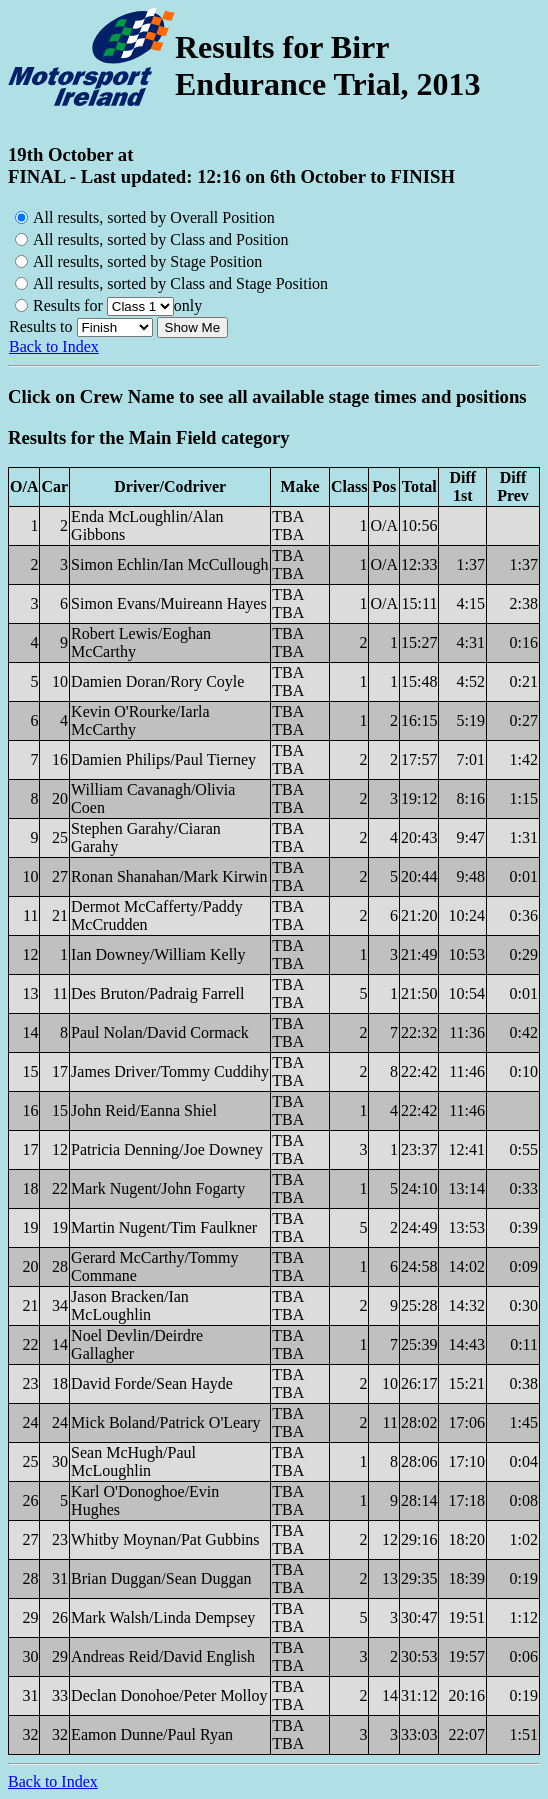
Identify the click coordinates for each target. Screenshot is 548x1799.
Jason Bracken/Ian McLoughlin (130, 1305)
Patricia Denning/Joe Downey (167, 1149)
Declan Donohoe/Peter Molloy (169, 1695)
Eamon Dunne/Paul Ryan (152, 1734)
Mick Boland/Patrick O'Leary (166, 1422)
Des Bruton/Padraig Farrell (157, 993)
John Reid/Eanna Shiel (144, 1110)
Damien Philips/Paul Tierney (163, 759)
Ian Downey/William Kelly (158, 954)
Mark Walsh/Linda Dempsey (163, 1617)
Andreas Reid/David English (163, 1656)
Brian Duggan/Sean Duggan (161, 1578)
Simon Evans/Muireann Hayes (169, 603)
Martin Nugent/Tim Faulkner (164, 1227)
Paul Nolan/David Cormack (160, 1032)
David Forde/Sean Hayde (152, 1383)
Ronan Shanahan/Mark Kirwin (169, 876)
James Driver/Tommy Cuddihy (170, 1071)
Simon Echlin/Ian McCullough (169, 564)
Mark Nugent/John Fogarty (158, 1188)
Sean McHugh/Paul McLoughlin (133, 1461)
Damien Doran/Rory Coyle (157, 681)
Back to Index (54, 346)
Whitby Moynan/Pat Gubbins (165, 1539)
